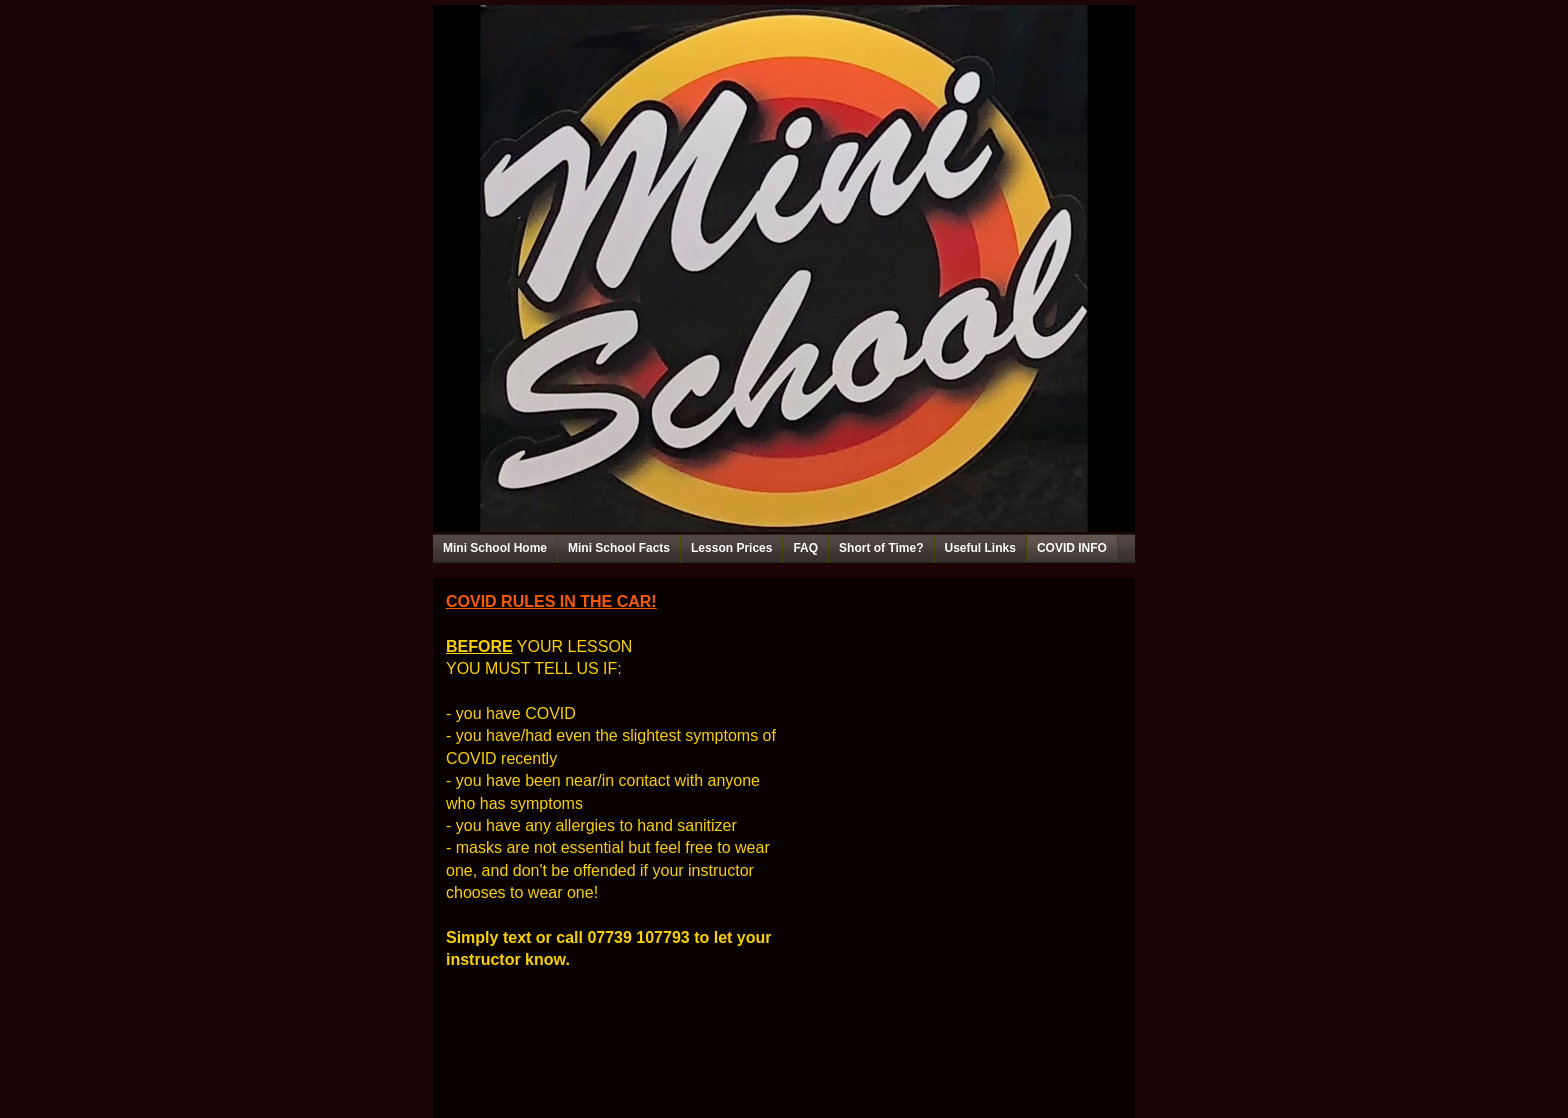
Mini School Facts (619, 548)
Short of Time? (881, 548)
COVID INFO (1072, 548)
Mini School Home (495, 548)
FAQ (805, 548)
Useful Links (980, 548)
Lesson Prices (731, 548)
